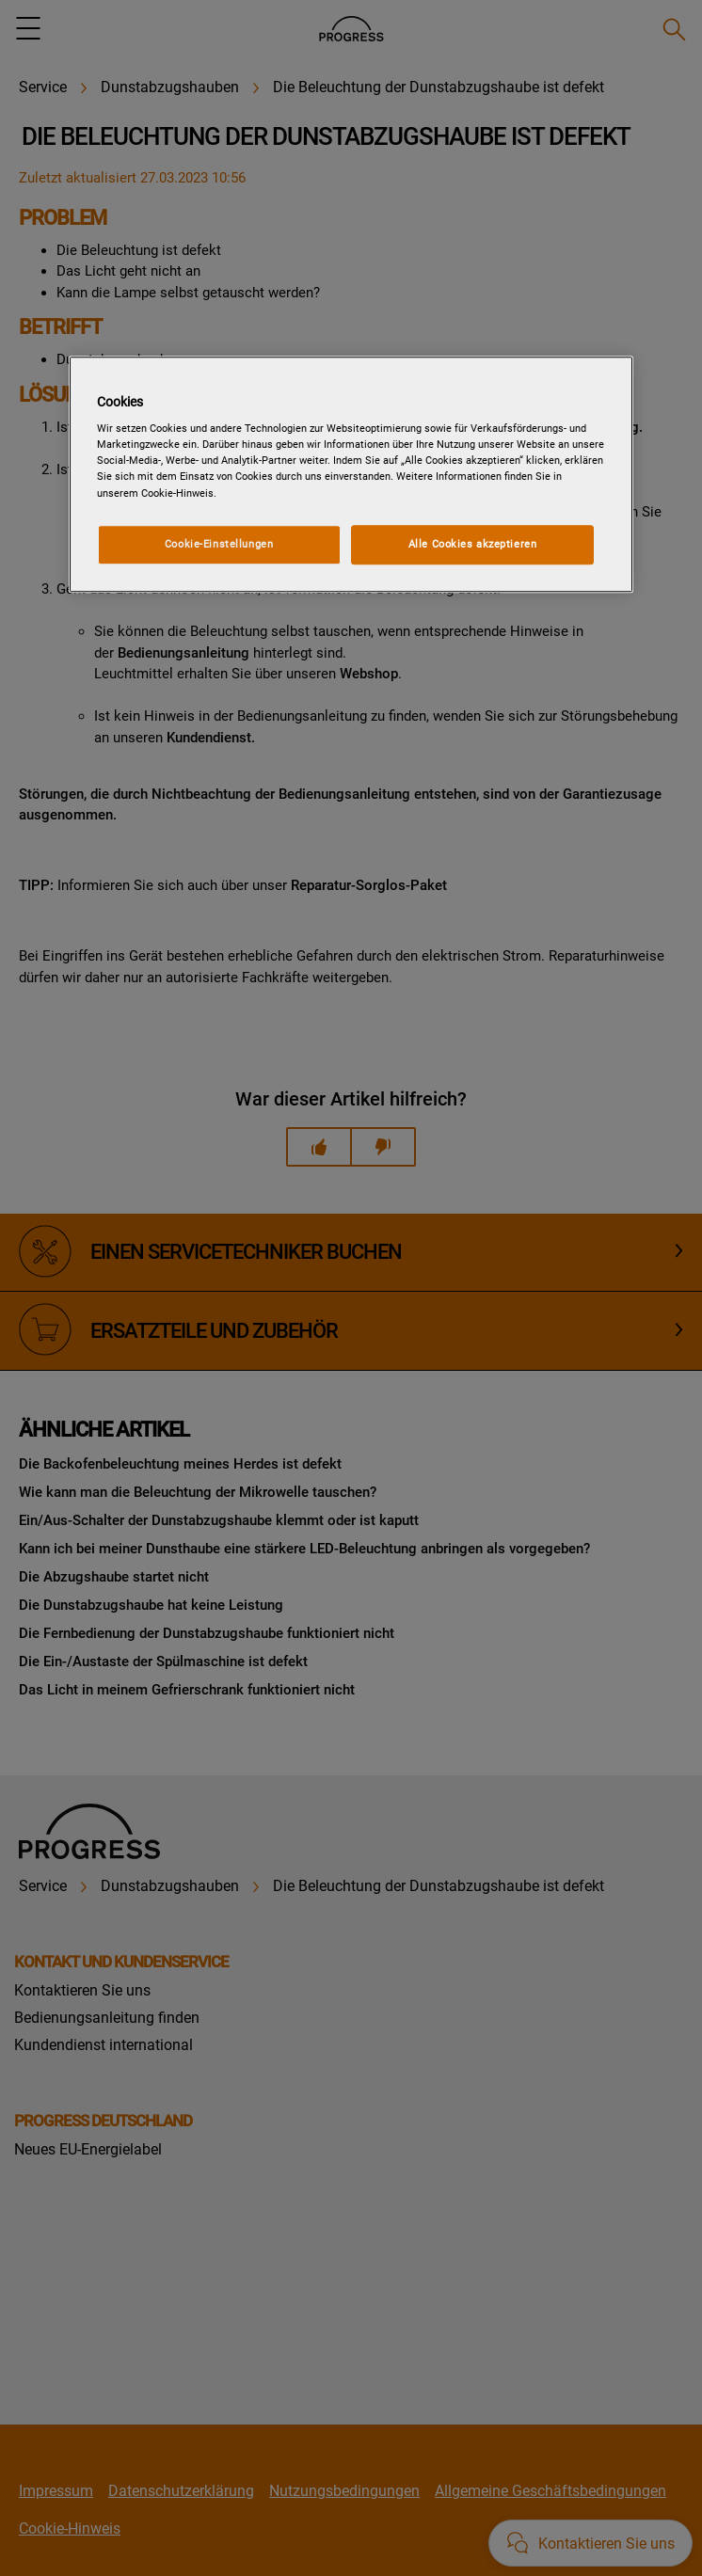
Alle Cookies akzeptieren (472, 543)
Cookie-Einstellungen (219, 543)
